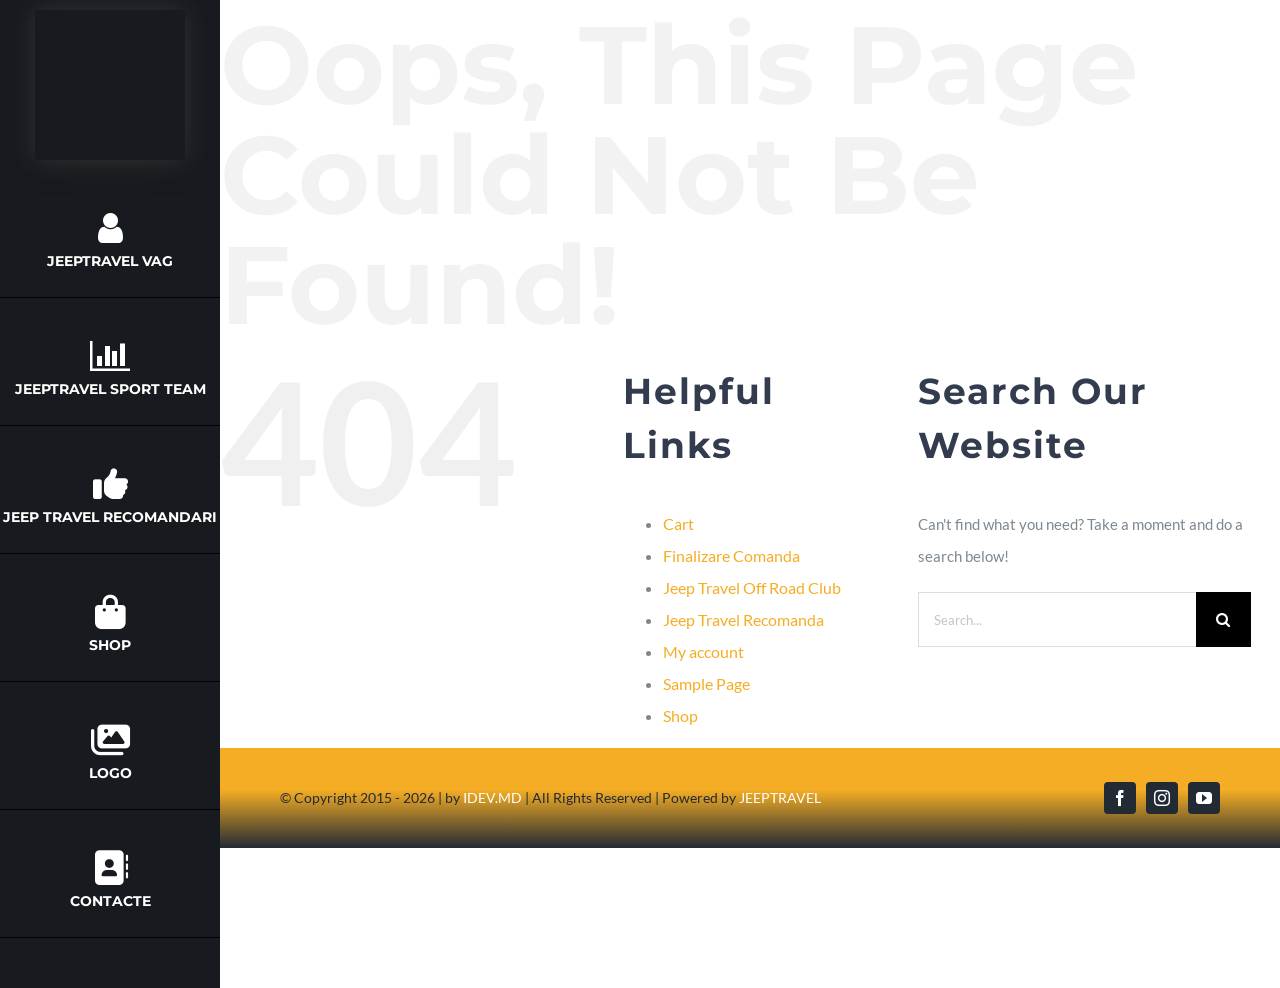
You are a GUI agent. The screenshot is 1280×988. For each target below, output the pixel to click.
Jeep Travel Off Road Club (752, 587)
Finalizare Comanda (731, 555)
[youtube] (1204, 798)
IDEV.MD (492, 797)
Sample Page (706, 683)
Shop (680, 715)
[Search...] (1057, 619)
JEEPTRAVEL (780, 797)
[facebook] (1120, 798)
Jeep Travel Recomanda (743, 619)
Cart (678, 523)
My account (703, 651)
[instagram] (1162, 798)
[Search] (1223, 619)
